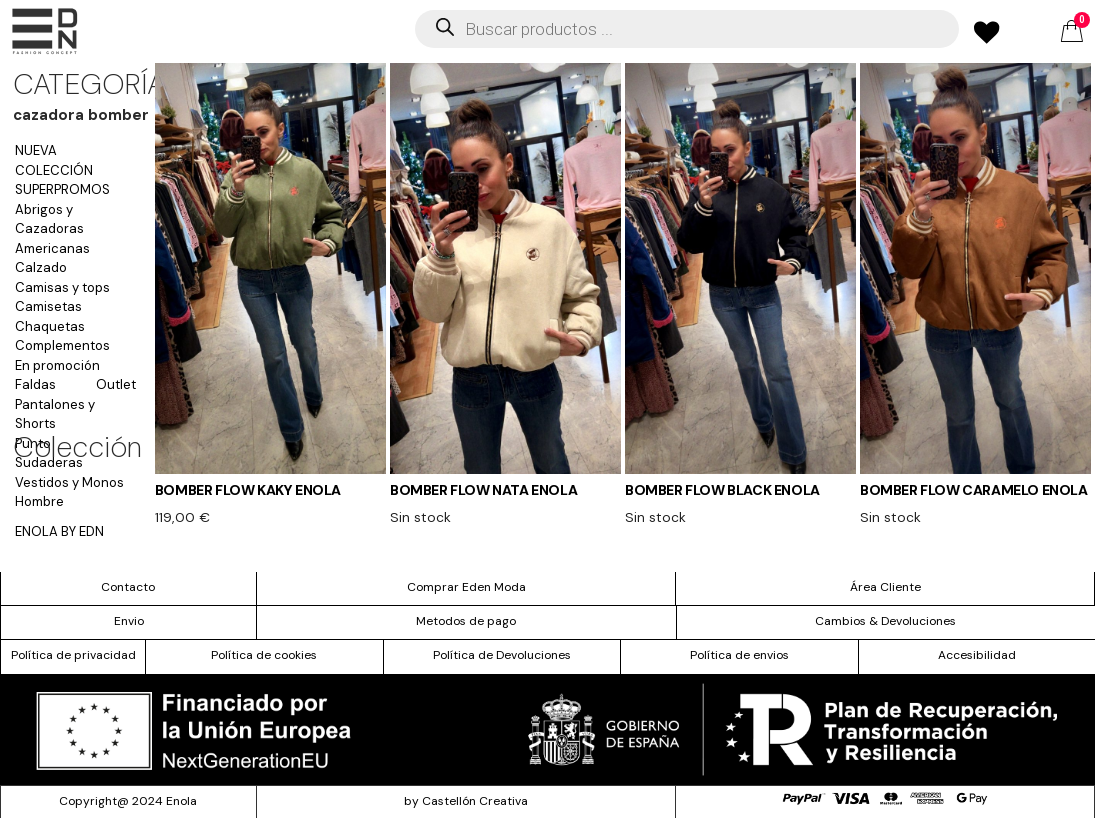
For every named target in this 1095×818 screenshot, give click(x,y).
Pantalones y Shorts (55, 414)
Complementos (62, 345)
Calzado (41, 267)
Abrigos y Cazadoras (49, 219)
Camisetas (48, 306)
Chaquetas (50, 326)
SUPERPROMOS (62, 189)
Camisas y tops (62, 287)
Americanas (52, 248)
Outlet (116, 384)
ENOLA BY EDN (59, 531)
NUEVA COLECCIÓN (54, 160)
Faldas (35, 384)
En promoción (57, 365)
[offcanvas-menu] (45, 31)
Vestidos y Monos (69, 482)
